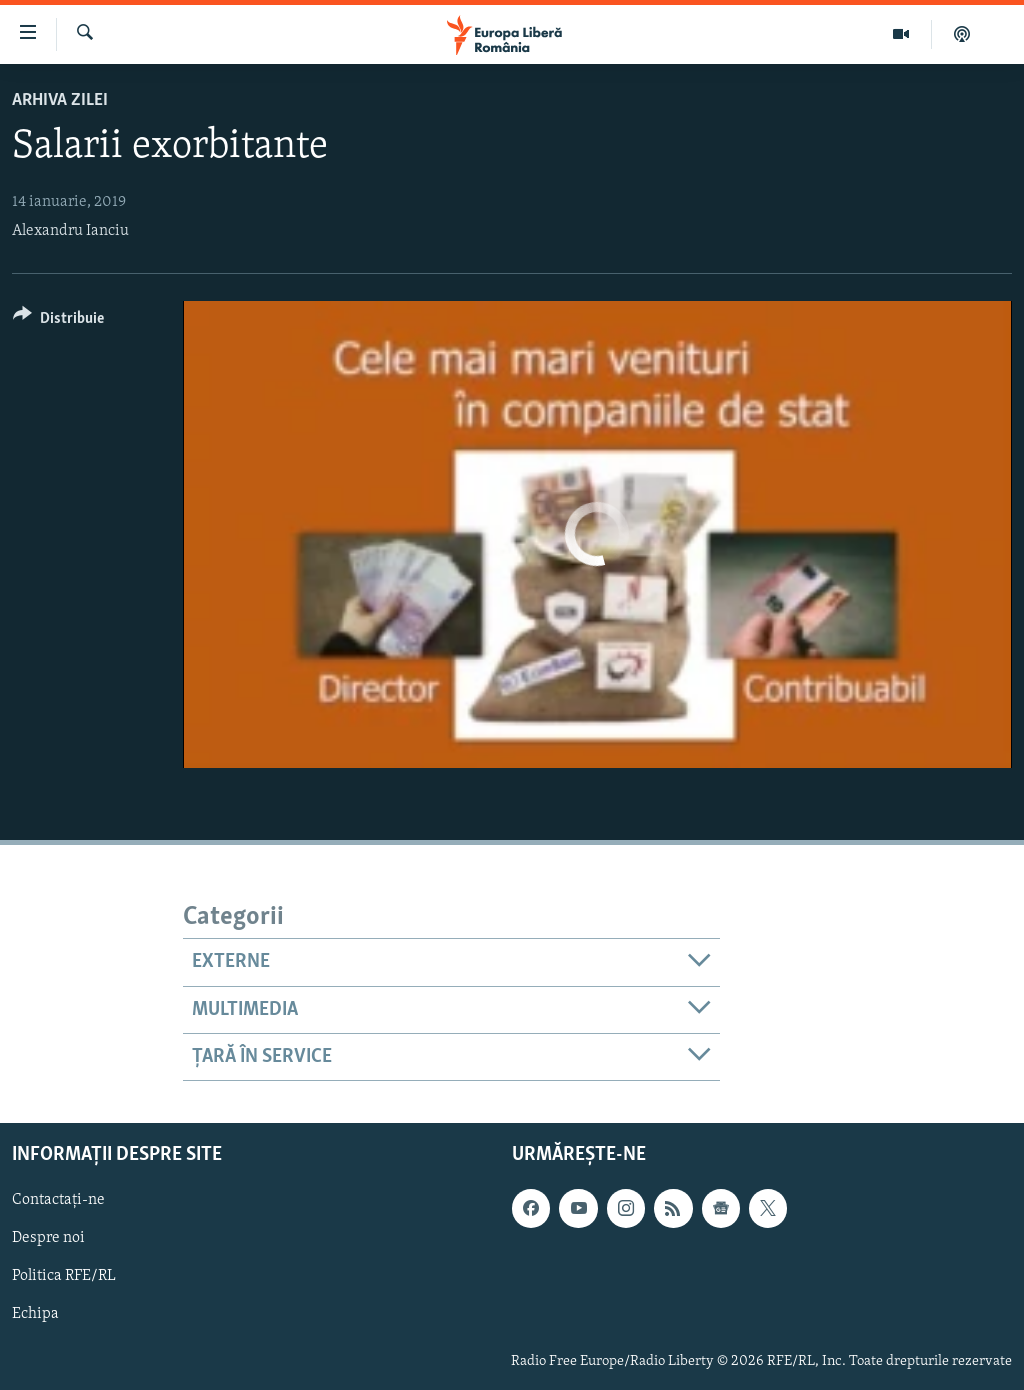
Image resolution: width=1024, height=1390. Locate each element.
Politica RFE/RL (64, 1277)
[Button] (58, 321)
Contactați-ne (58, 1201)
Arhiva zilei (60, 100)
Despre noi (48, 1239)
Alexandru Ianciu (70, 231)
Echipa (35, 1315)
